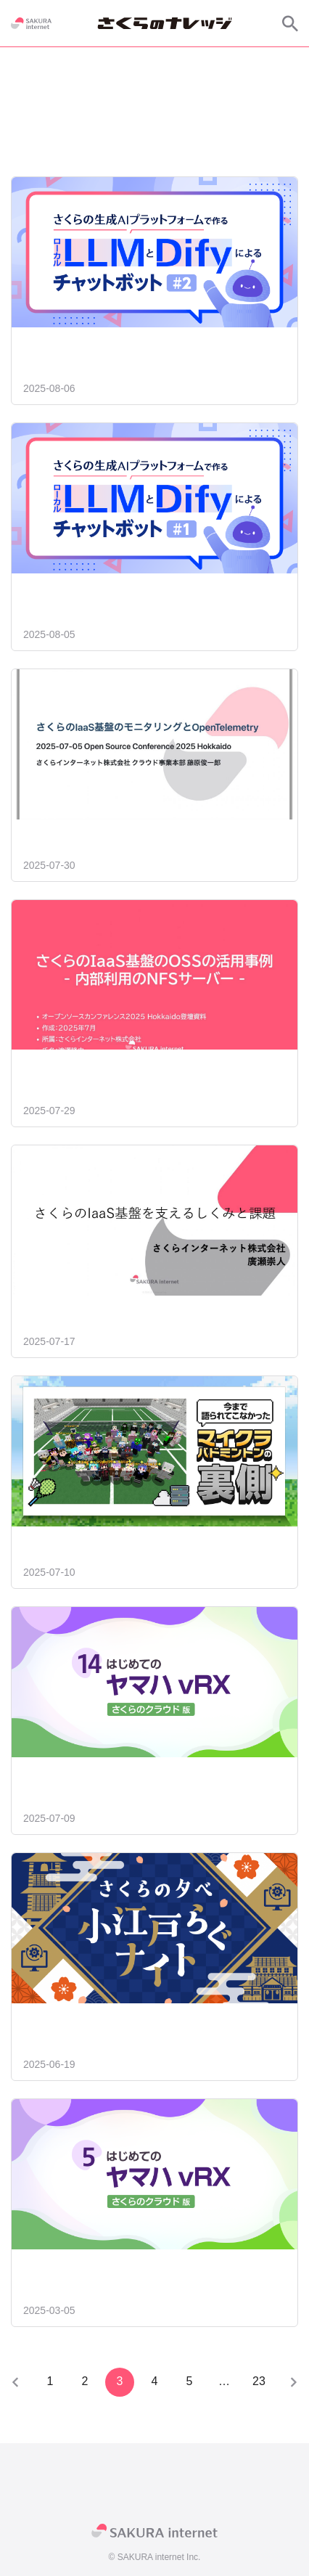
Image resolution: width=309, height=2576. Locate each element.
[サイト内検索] (290, 23)
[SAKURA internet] (31, 23)
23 (258, 2381)
